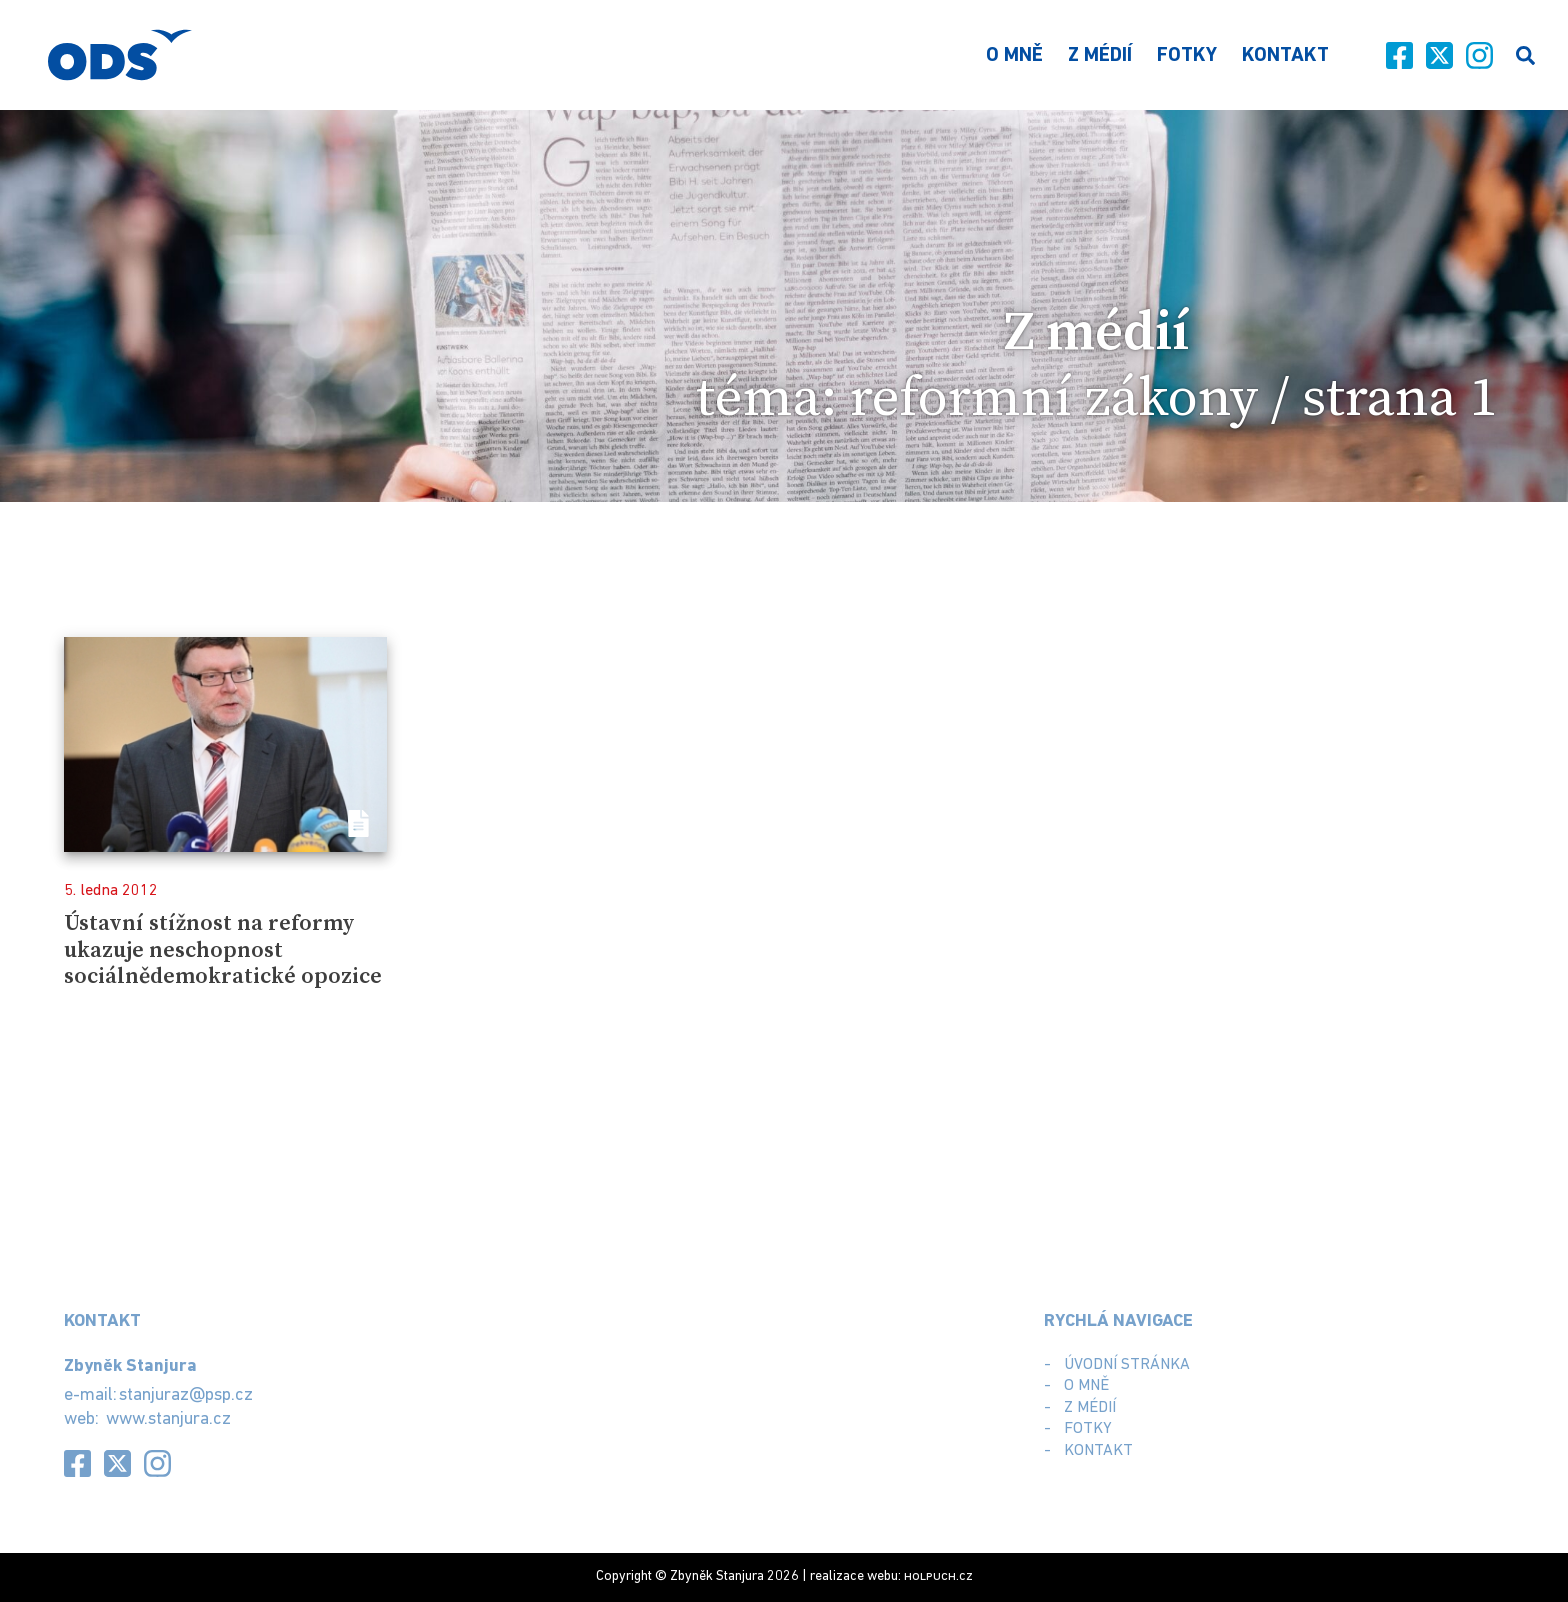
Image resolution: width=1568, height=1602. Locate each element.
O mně (1014, 56)
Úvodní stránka (1127, 1365)
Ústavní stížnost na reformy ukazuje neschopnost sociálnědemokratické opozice (223, 950)
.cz (938, 1576)
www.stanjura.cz (168, 1419)
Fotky (1187, 56)
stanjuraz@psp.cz (186, 1395)
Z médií (1100, 56)
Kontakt (1285, 56)
